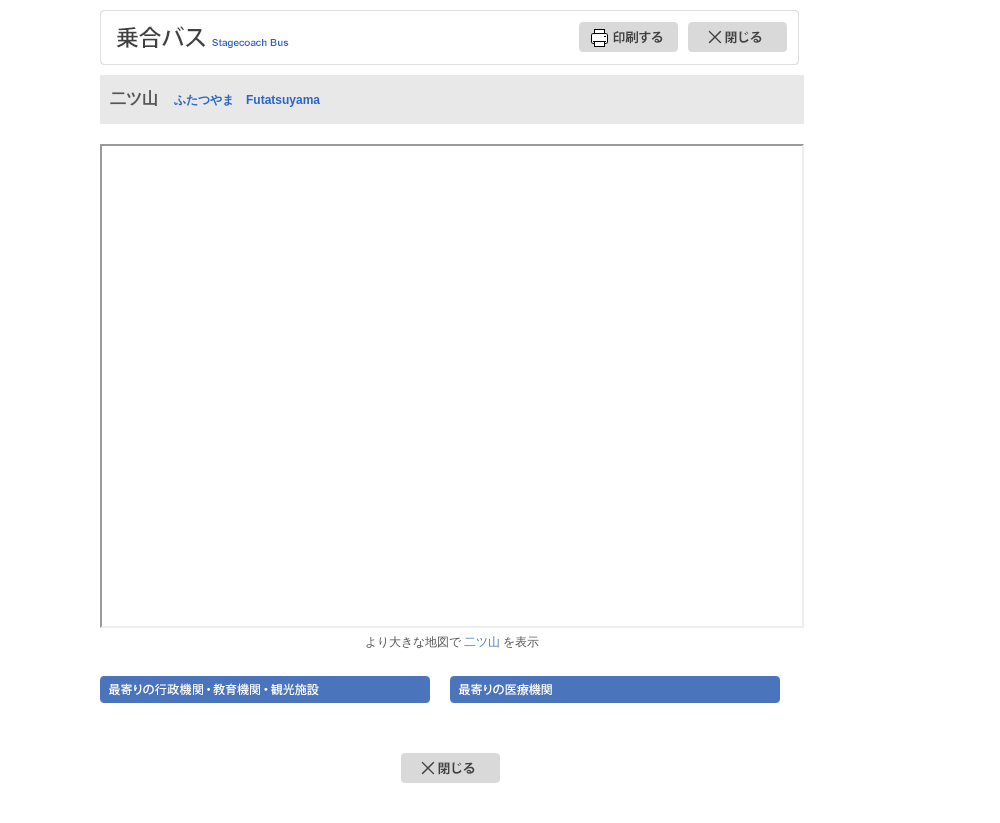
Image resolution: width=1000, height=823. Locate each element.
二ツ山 (482, 641)
